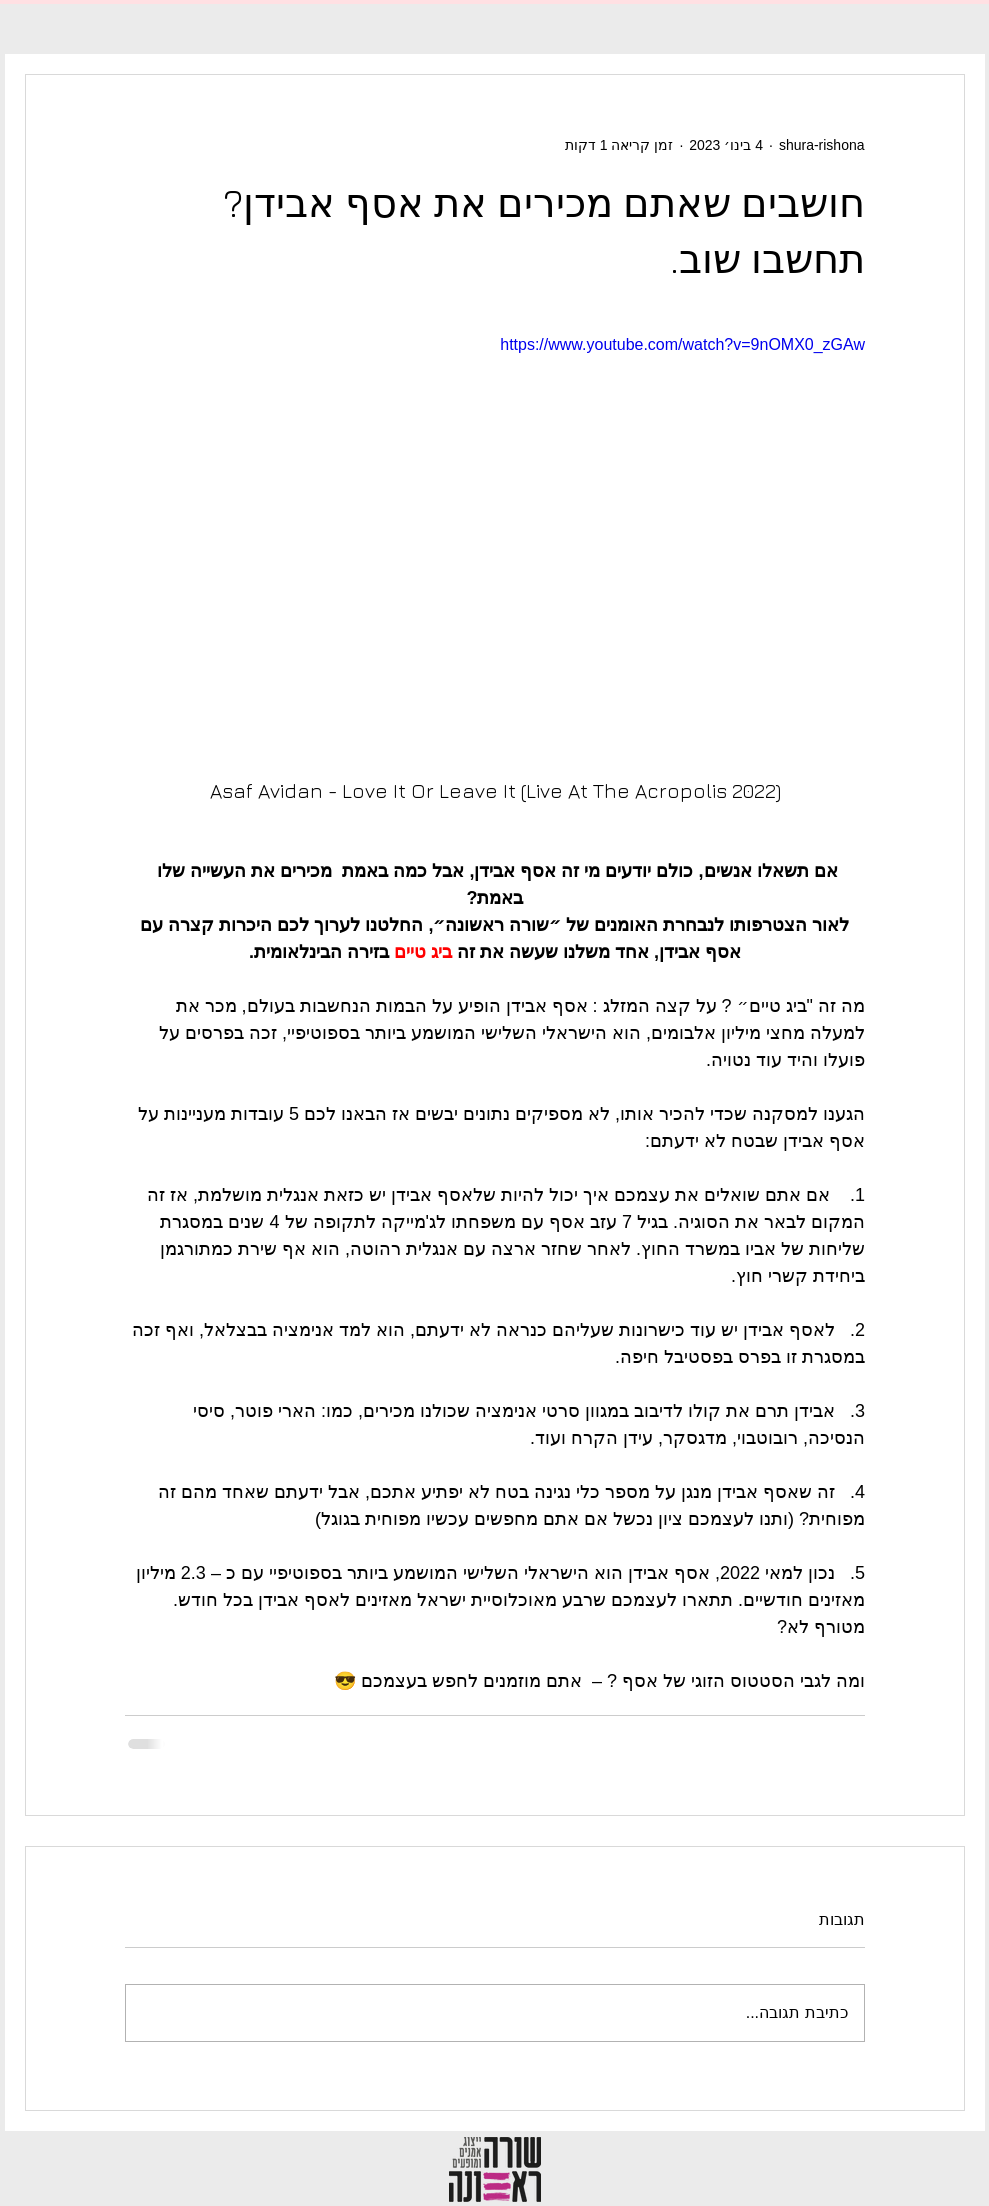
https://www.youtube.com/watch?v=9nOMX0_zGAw (682, 344)
